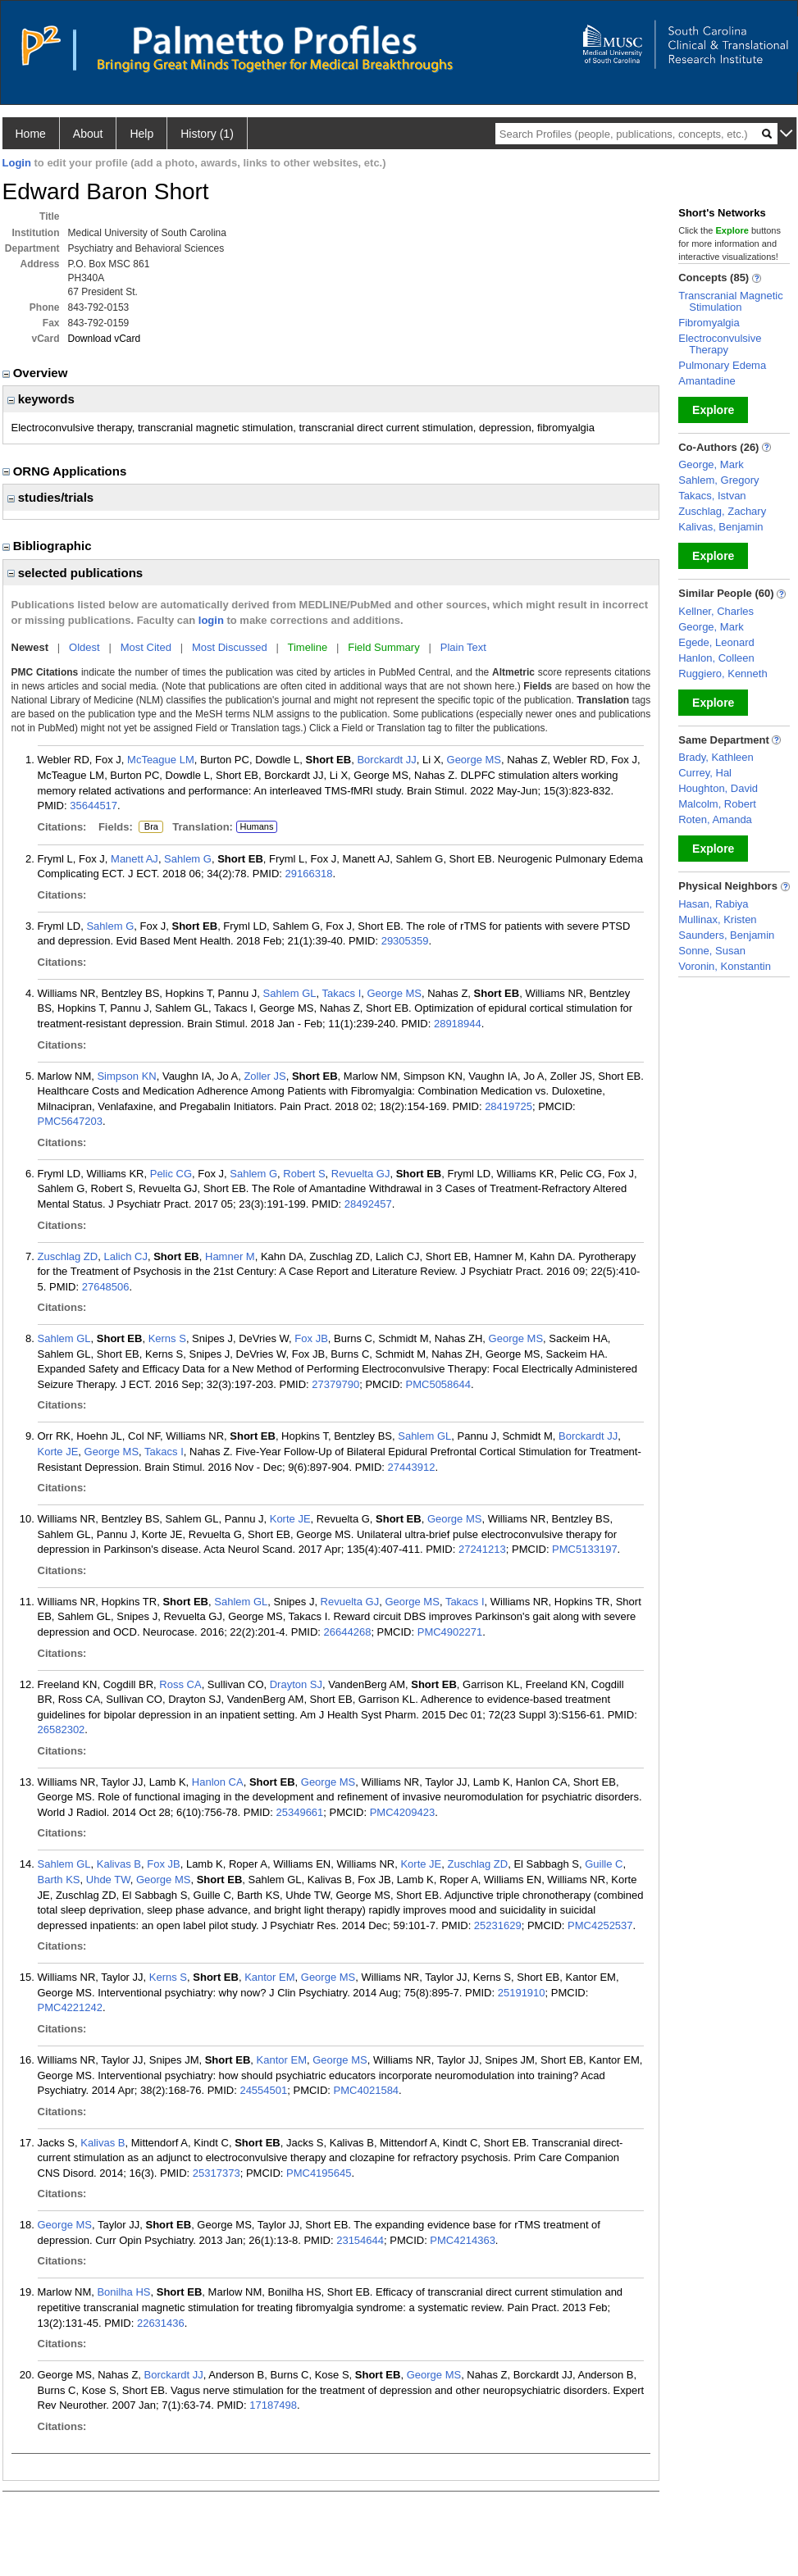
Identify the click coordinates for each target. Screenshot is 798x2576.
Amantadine (706, 381)
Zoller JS (264, 1076)
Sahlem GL (290, 993)
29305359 (405, 941)
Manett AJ (134, 859)
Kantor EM (269, 1977)
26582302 (61, 1729)
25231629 (498, 1925)
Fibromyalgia (708, 322)
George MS (474, 759)
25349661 (299, 1812)
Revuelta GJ (360, 1173)
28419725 (508, 1106)
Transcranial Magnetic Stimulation (730, 301)
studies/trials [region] (50, 497)
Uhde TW (108, 1879)
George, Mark (710, 464)
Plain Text (463, 647)
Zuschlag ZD (68, 1256)
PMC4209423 (402, 1812)
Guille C (603, 1864)
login (211, 620)
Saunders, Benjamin (726, 935)
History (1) (207, 133)
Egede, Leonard (716, 642)
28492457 (368, 1204)
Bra (148, 827)
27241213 (482, 1549)
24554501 (263, 2090)
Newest (30, 647)
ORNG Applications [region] (66, 471)
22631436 (161, 2323)
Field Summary (383, 647)
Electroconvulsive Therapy (719, 344)
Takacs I (342, 993)
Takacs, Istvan (712, 495)
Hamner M (230, 1256)
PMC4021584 (366, 2090)
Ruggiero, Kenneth (722, 673)
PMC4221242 (70, 2007)
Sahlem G (188, 859)
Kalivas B (119, 1864)
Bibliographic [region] (48, 546)
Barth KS (59, 1879)
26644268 (348, 1632)
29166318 (309, 873)
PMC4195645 (319, 2173)
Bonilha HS (123, 2292)
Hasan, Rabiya (713, 904)
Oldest (84, 647)
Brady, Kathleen (716, 757)
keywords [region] (41, 399)
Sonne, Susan (712, 950)
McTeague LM (160, 759)
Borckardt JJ (386, 759)
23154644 (360, 2240)
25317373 (216, 2173)
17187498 (273, 2405)
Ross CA (180, 1684)
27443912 (411, 1467)
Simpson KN (126, 1076)
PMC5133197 (585, 1549)
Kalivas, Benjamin (720, 527)
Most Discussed (229, 647)
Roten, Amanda (715, 819)
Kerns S (167, 1338)
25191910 (521, 1993)
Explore (713, 409)
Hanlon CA (218, 1782)
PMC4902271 (450, 1632)
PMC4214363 (462, 2240)
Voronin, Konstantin (724, 966)
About (88, 133)
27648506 (106, 1287)
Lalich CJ (125, 1256)
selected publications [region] (75, 573)
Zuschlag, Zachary (722, 511)
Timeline (308, 647)
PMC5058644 (439, 1384)
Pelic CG (171, 1173)
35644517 (93, 805)
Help (141, 133)
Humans (256, 826)
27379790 (335, 1384)
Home (31, 133)
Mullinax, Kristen (717, 919)
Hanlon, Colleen (716, 658)
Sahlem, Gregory (718, 480)
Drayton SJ (296, 1684)
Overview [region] (36, 373)
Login (16, 163)
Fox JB (310, 1338)
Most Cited (146, 647)
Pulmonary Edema (722, 365)
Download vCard (104, 338)
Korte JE (58, 1451)
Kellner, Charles (716, 611)
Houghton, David (718, 788)
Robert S (304, 1173)
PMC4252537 (600, 1925)
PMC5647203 (70, 1121)
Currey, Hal (705, 773)
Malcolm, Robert (717, 804)
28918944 (457, 1023)
